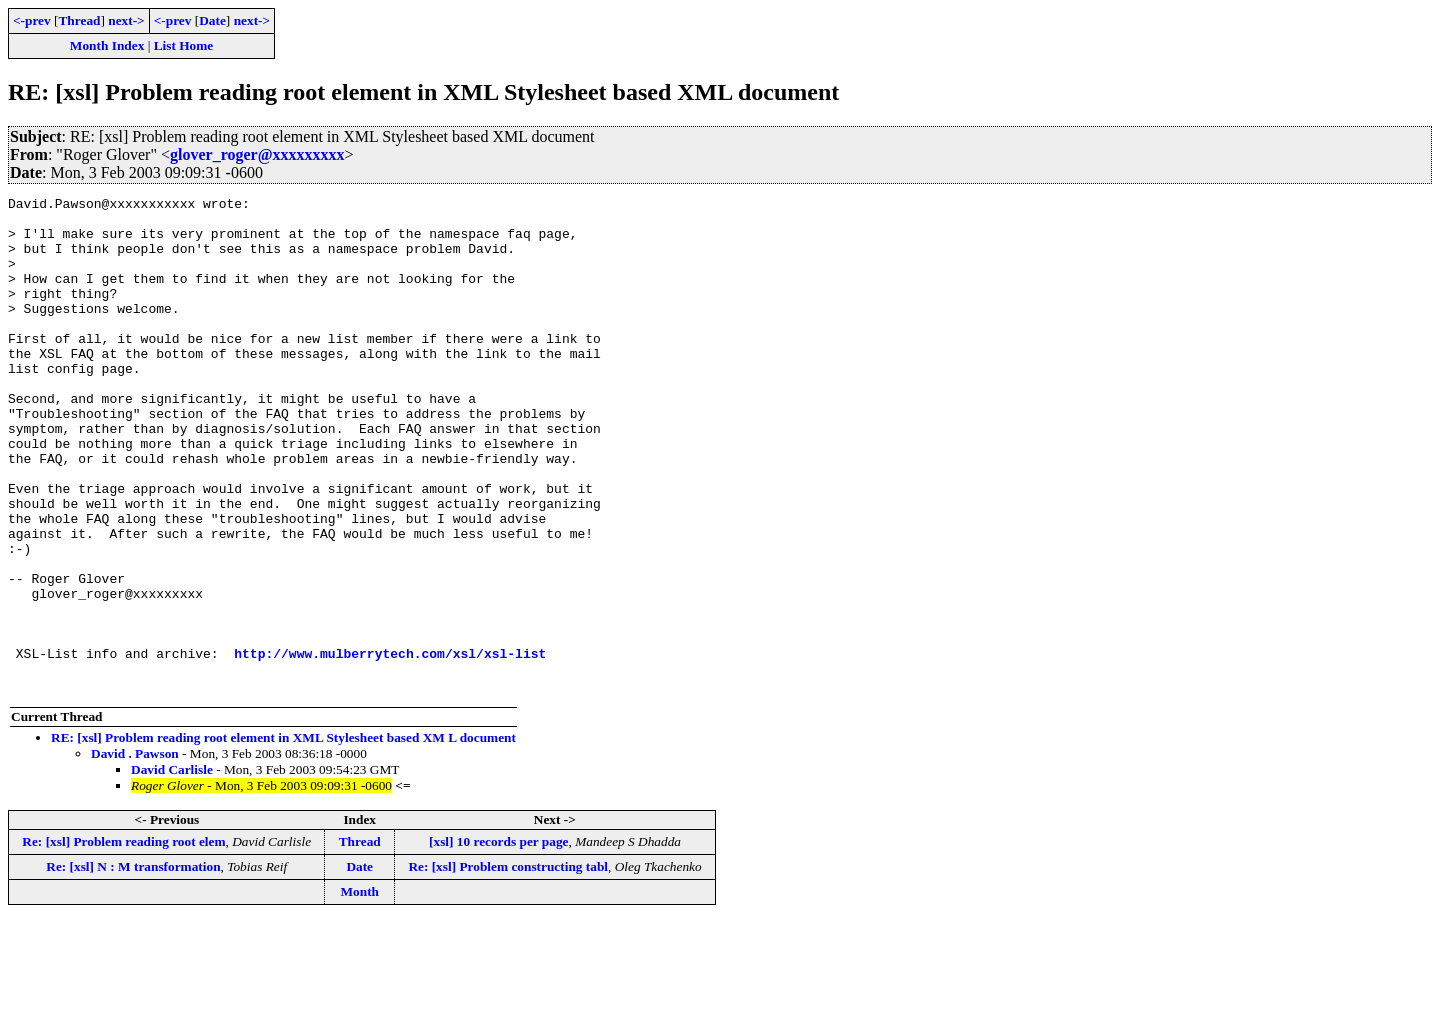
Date (212, 20)
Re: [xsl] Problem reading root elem (123, 940)
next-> (126, 20)
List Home (184, 45)
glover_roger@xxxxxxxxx (257, 154)
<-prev (32, 20)
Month (359, 990)
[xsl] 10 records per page (498, 940)
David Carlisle (172, 868)
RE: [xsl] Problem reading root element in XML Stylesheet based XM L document (283, 836)
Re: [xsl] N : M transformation (133, 965)
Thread (79, 20)
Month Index (107, 45)
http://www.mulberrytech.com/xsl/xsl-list (390, 746)
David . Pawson (135, 852)
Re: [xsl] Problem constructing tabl (508, 965)
